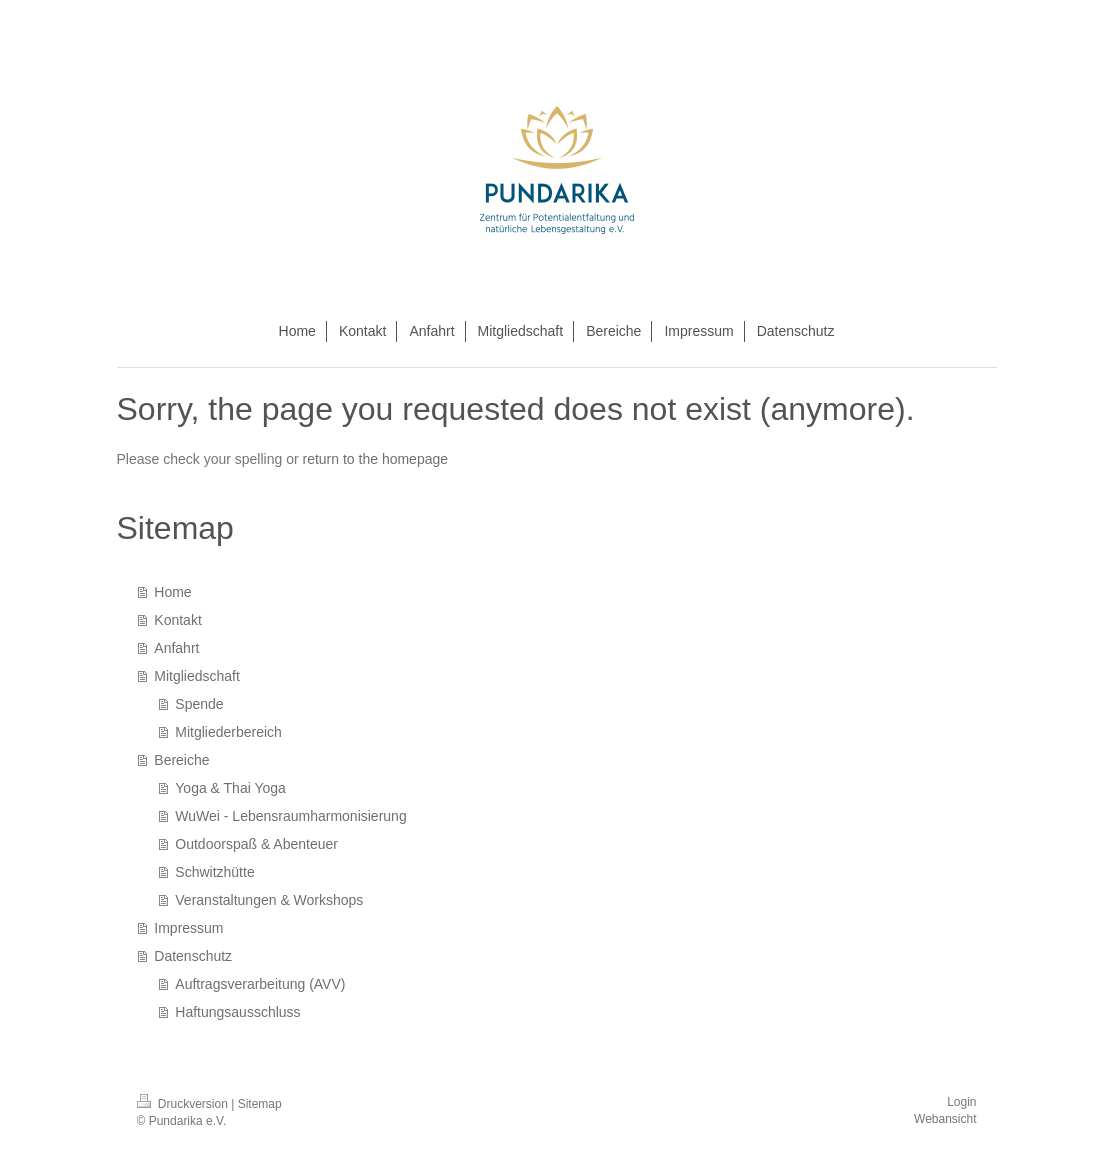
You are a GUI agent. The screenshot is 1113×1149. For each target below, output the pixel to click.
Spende (199, 704)
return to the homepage (376, 459)
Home (172, 592)
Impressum (188, 928)
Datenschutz (193, 956)
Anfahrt (176, 648)
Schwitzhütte (214, 872)
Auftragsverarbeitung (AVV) (260, 984)
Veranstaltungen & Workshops (269, 900)
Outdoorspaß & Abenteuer (256, 844)
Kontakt (177, 620)
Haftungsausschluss (237, 1012)
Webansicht (945, 1119)
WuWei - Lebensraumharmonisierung (290, 816)
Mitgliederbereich (228, 732)
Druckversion (184, 1104)
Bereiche (181, 760)
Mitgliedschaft (197, 676)
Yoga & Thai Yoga (230, 788)
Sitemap (260, 1104)
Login (961, 1102)
